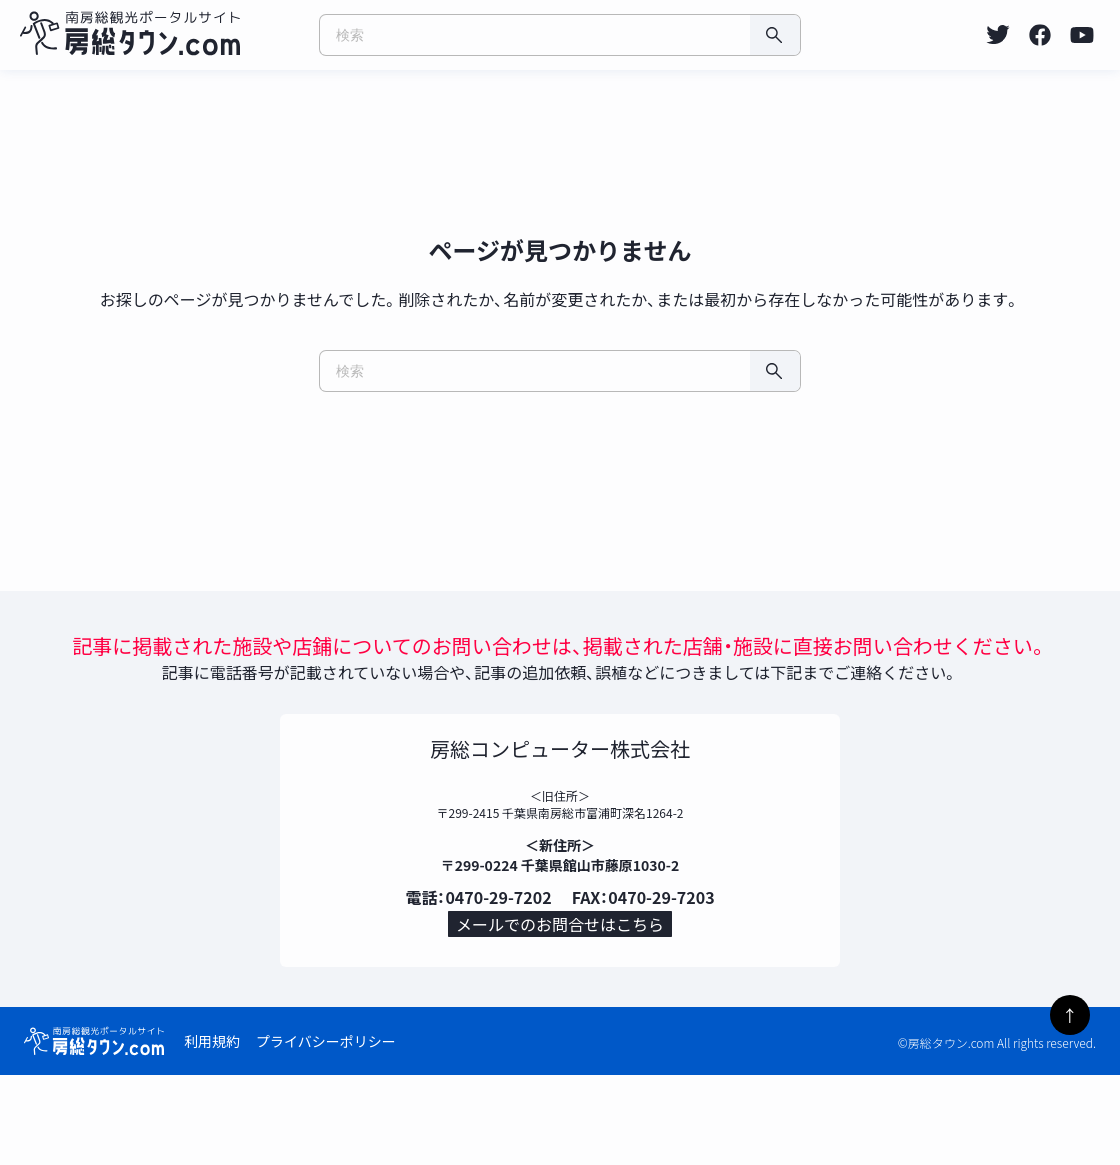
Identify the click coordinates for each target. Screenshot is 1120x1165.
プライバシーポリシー (326, 1131)
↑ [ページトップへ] (1070, 1015)
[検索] (775, 35)
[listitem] (998, 35)
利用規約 (212, 1131)
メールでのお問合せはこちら (560, 1007)
